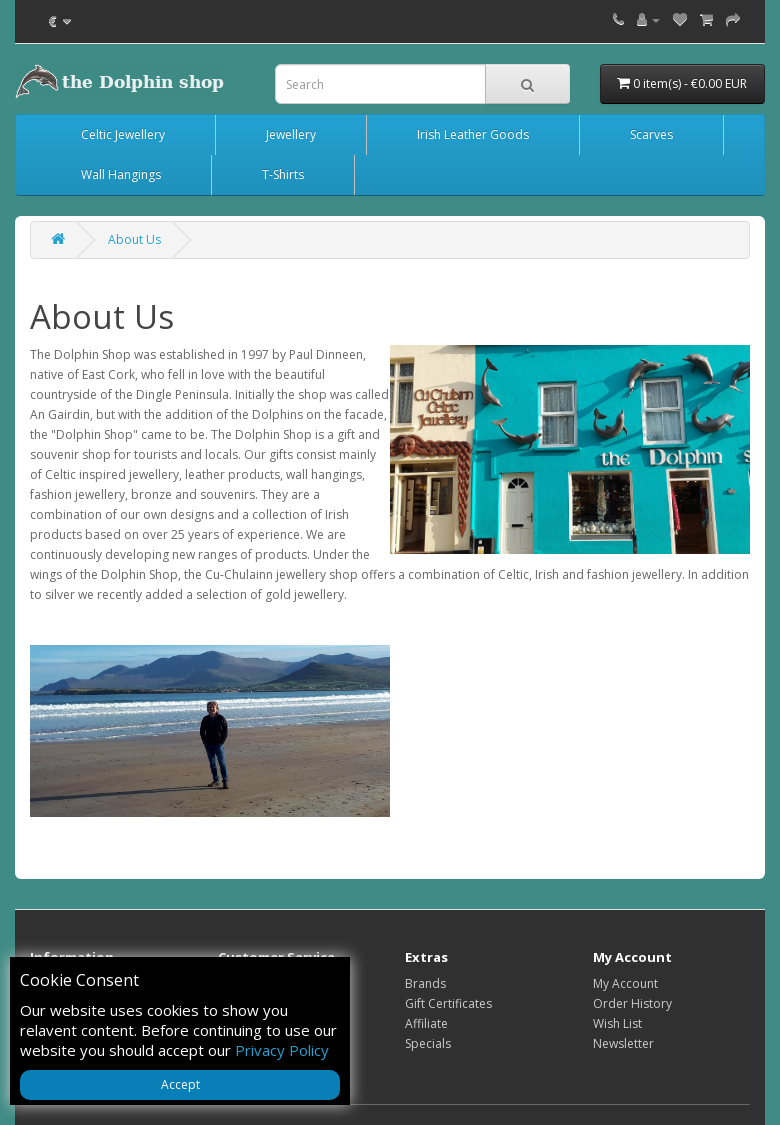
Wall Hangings (121, 174)
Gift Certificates (448, 1003)
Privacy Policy (282, 1050)
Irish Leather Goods (473, 134)
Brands (425, 983)
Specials (428, 1043)
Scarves (651, 134)
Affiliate (426, 1023)
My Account (625, 983)
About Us (134, 239)
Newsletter (623, 1043)
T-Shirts (283, 174)
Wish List (617, 1023)
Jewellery (291, 134)
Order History (632, 1003)
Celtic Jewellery (123, 134)
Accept (180, 1084)
